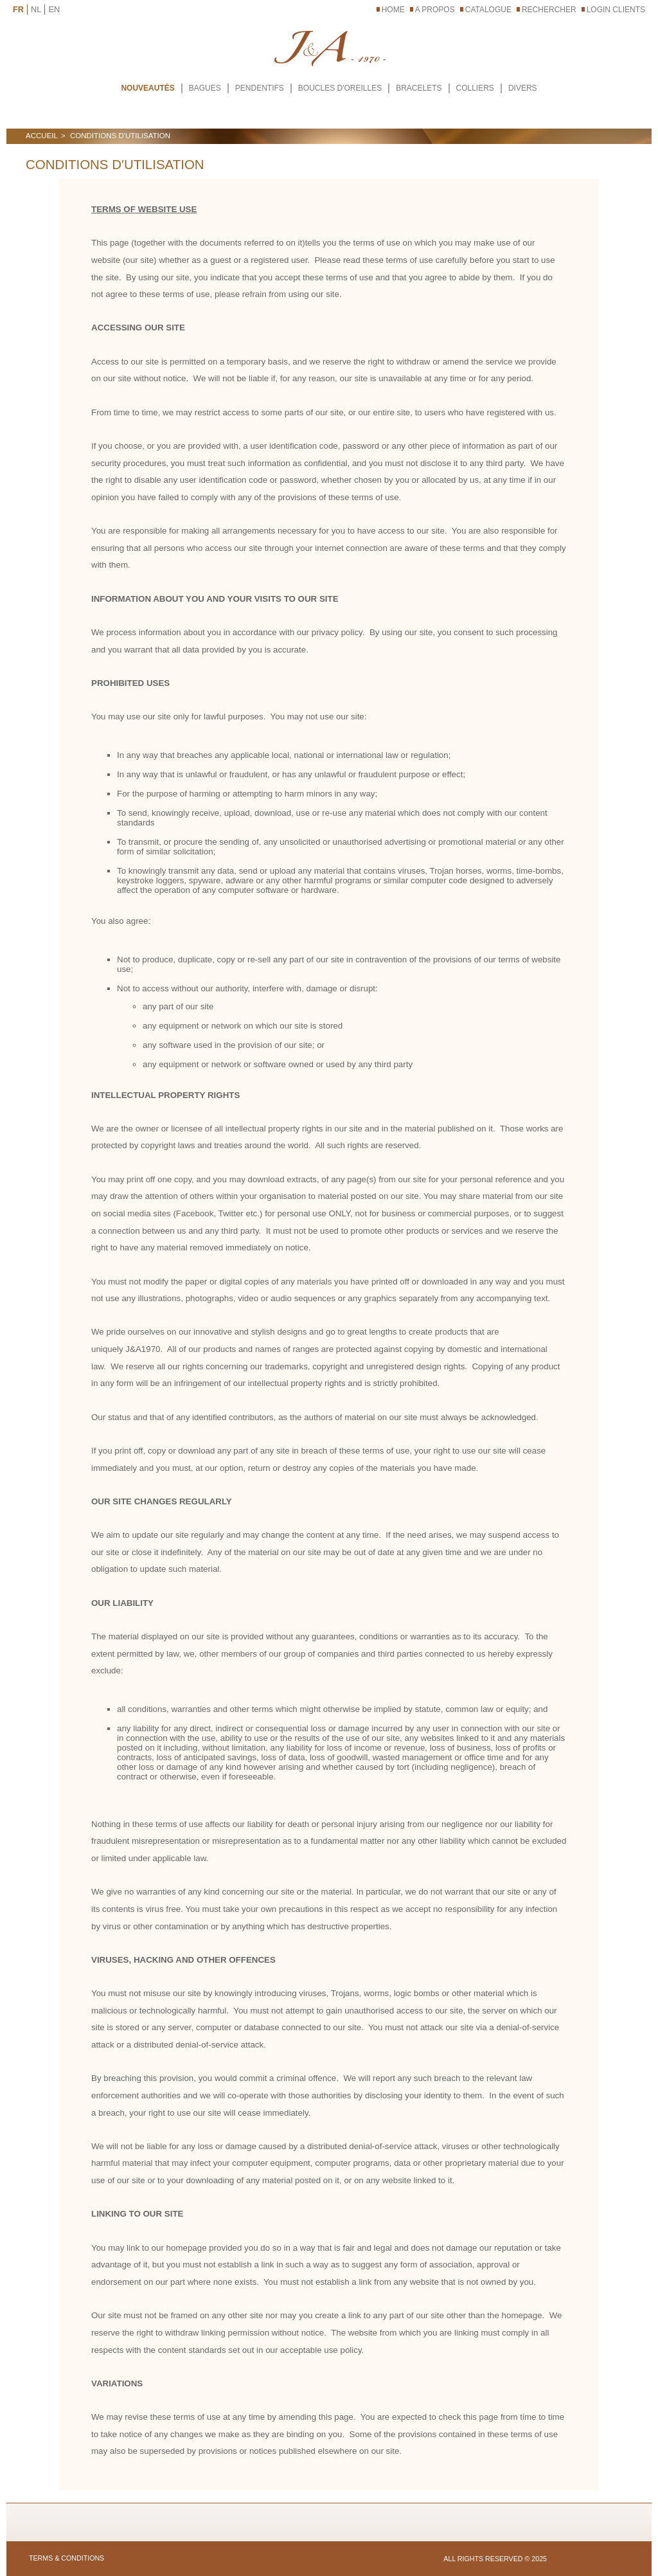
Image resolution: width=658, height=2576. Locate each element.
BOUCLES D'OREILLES (340, 88)
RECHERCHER (549, 9)
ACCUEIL (42, 136)
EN (54, 9)
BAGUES (205, 88)
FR (18, 9)
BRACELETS (418, 88)
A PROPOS (435, 9)
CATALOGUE (488, 9)
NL (36, 9)
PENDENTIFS (259, 88)
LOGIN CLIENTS (616, 9)
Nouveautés (147, 88)
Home (393, 9)
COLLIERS (475, 88)
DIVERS (522, 88)
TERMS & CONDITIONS (66, 2558)
